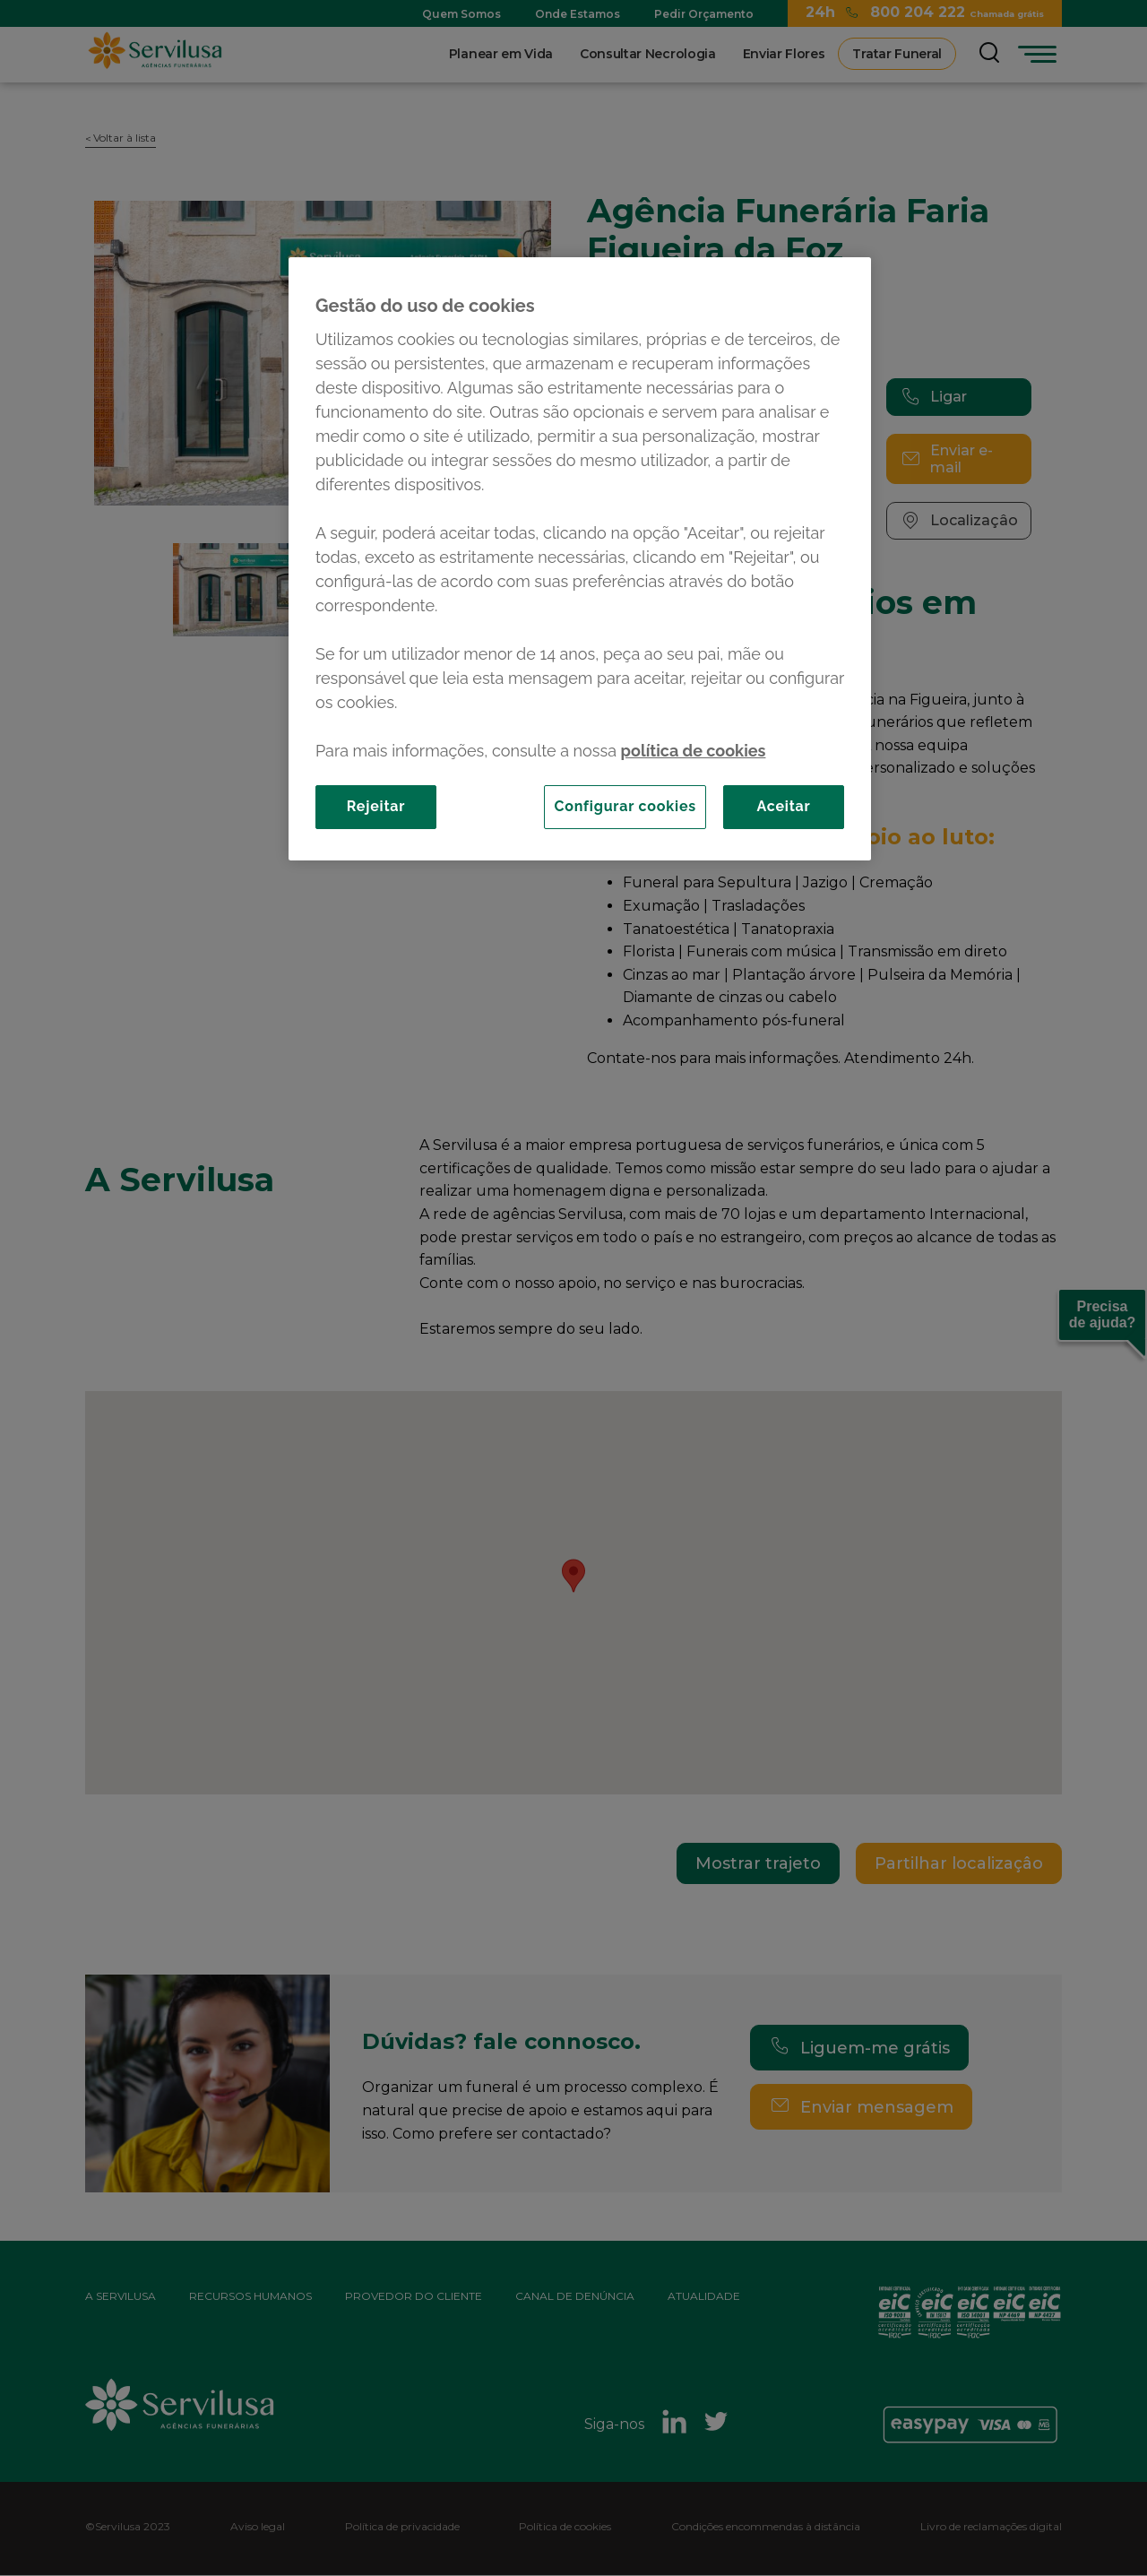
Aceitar (783, 806)
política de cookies (693, 750)
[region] (580, 558)
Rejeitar (376, 806)
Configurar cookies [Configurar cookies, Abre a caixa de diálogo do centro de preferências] (625, 806)
